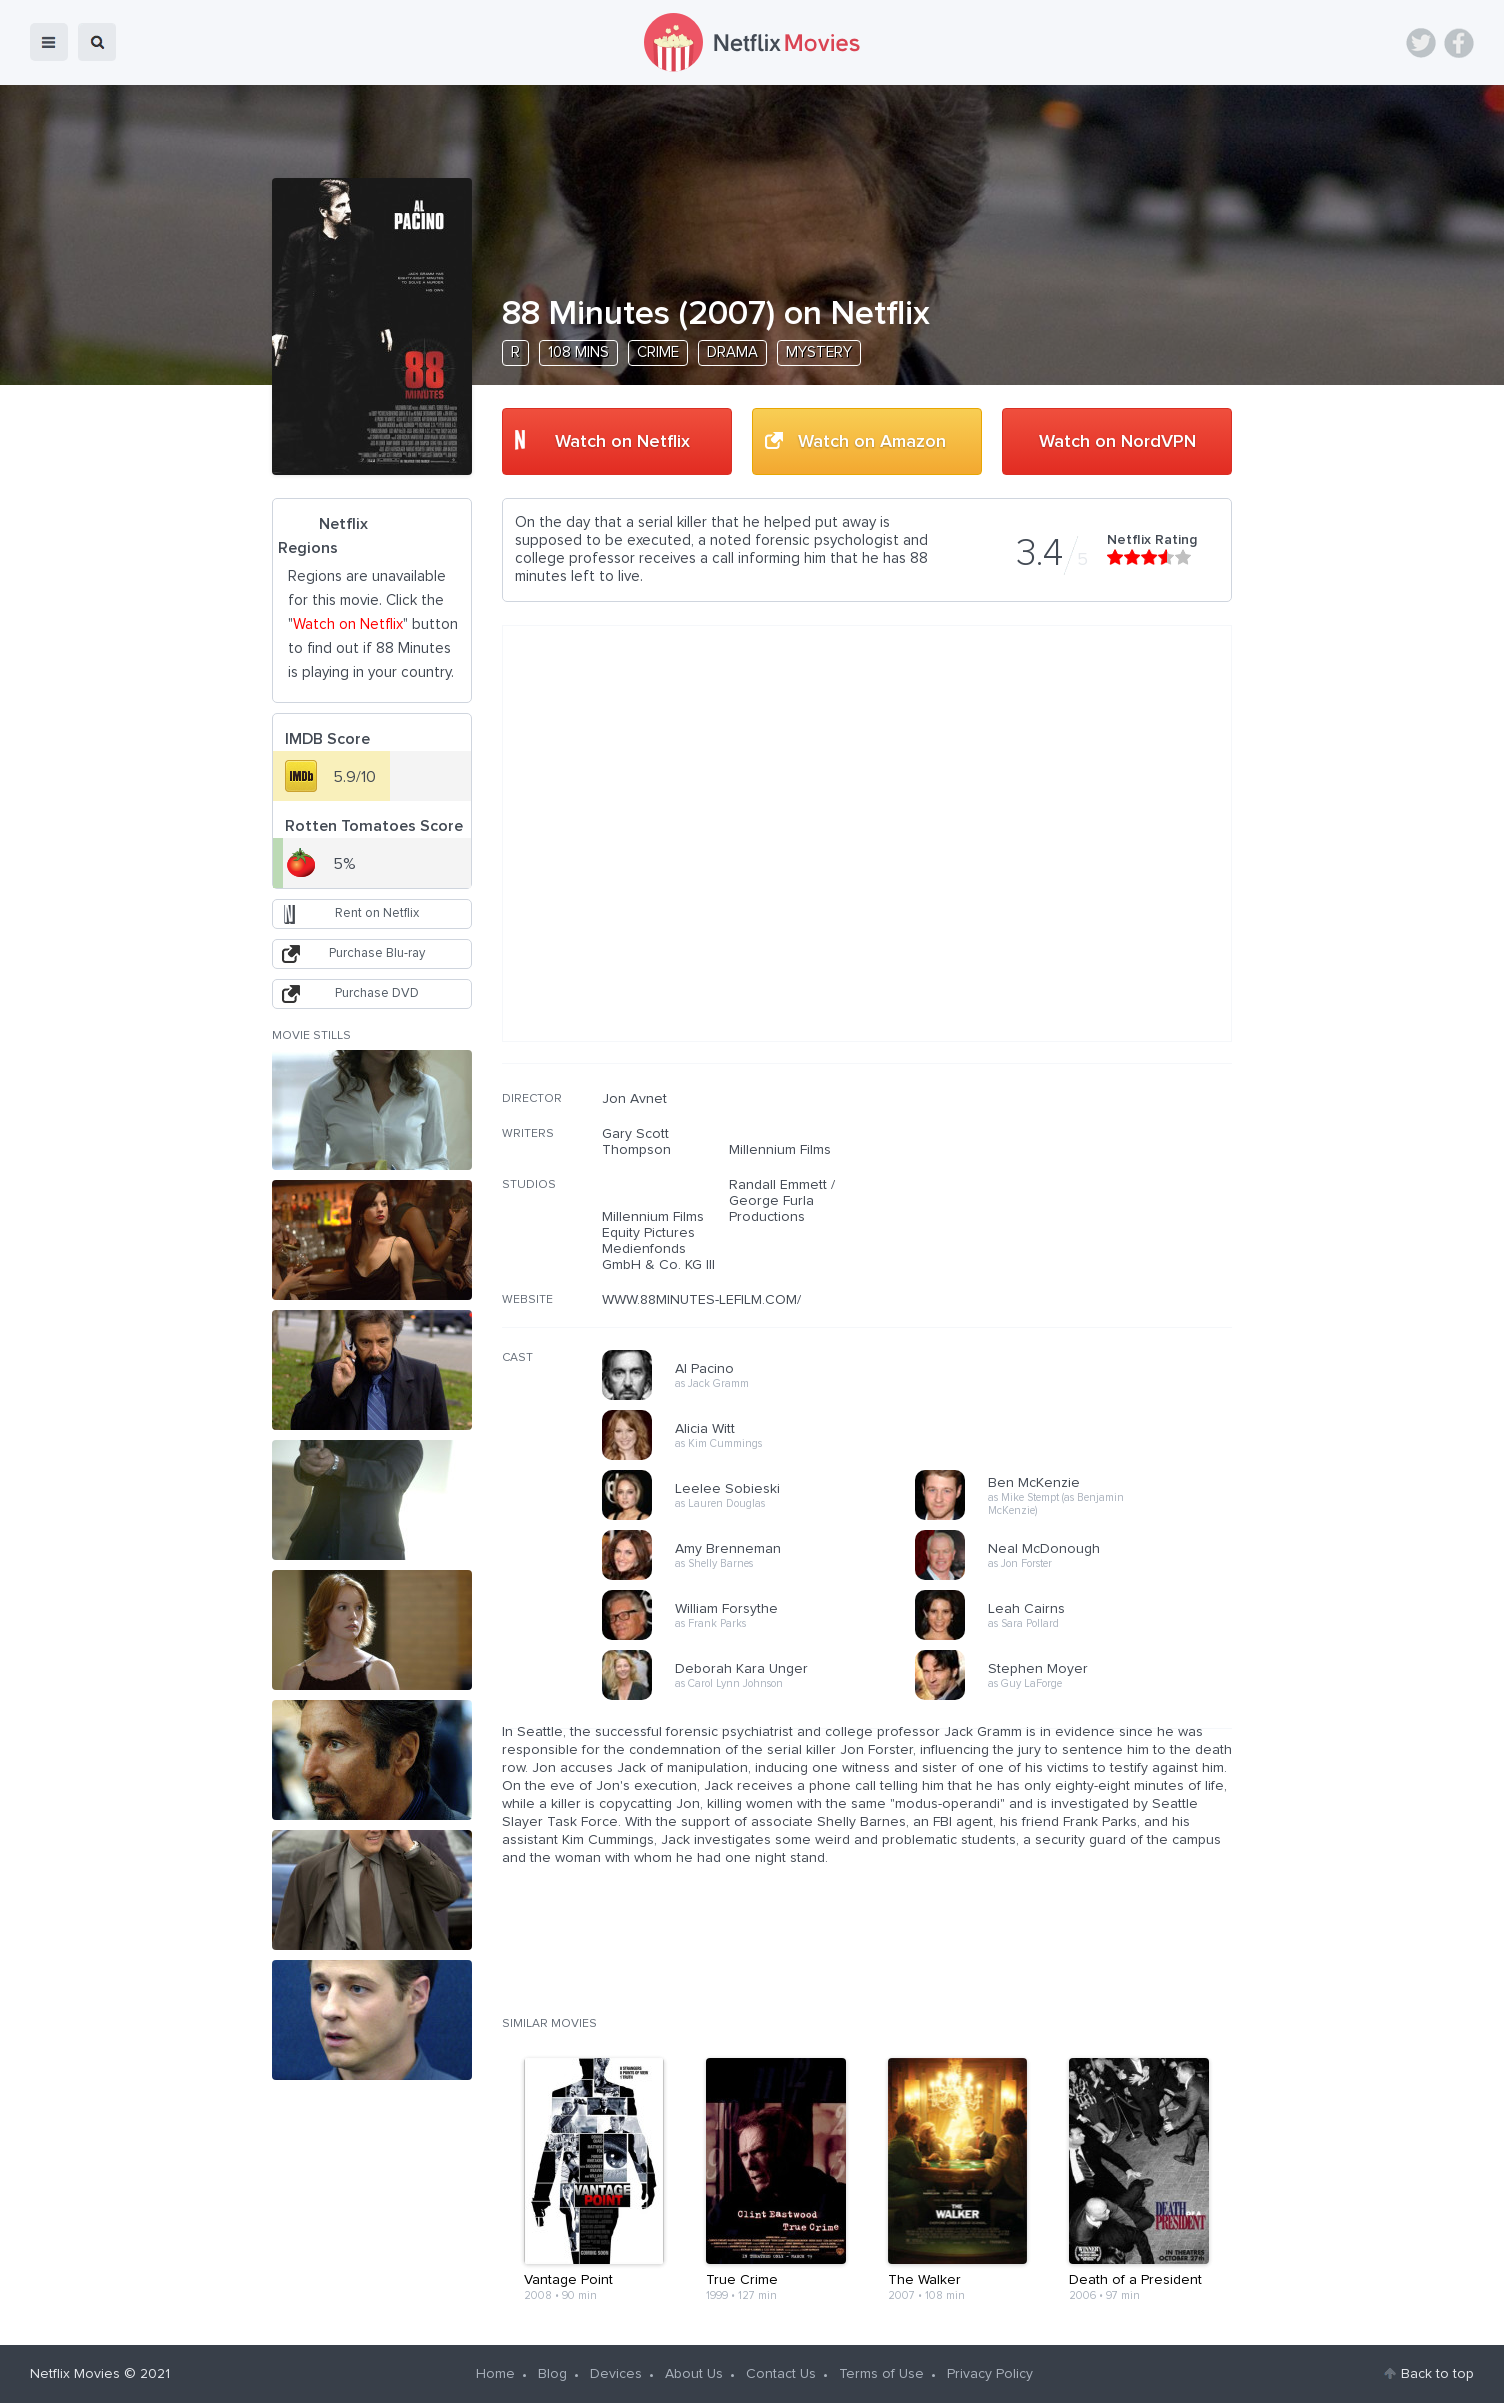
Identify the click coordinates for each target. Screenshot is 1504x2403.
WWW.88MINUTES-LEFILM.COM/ (701, 1300)
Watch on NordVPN (1117, 442)
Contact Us (781, 2374)
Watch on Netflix (622, 442)
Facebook (1459, 43)
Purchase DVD (377, 993)
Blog (552, 2374)
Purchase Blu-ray (377, 953)
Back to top (1437, 2374)
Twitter (1421, 43)
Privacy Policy (990, 2374)
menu (49, 42)
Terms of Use (881, 2374)
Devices (616, 2374)
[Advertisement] (1082, 1219)
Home (495, 2374)
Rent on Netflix (377, 913)
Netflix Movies (75, 2374)
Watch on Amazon (872, 442)
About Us (694, 2374)
